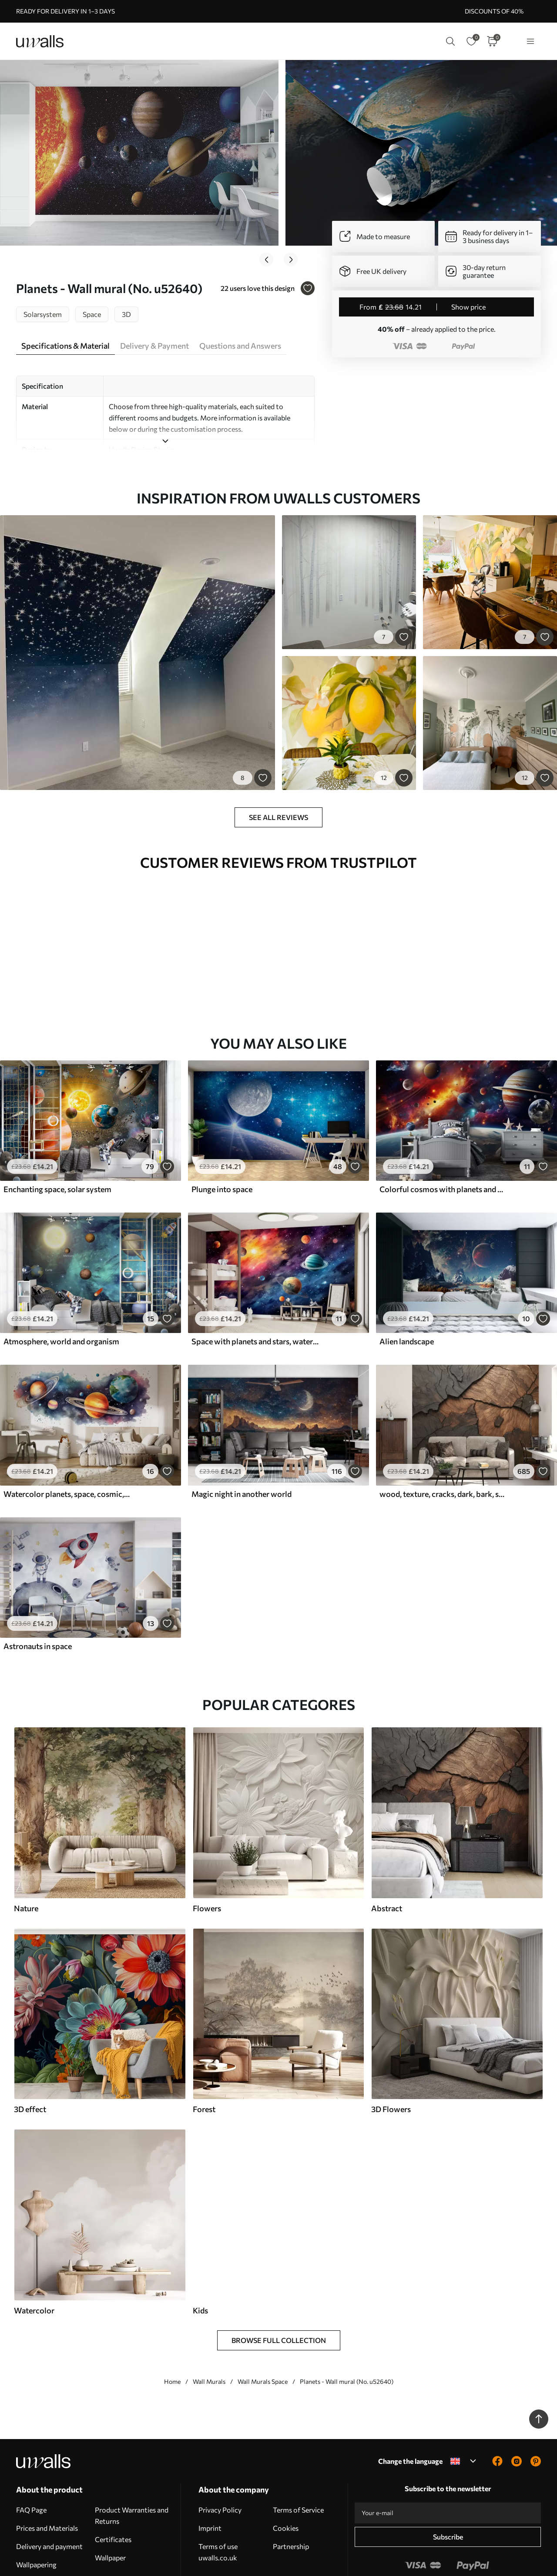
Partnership (291, 2492)
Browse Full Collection (279, 2286)
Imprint (209, 2473)
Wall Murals (209, 2327)
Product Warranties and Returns (131, 2461)
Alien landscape (406, 1287)
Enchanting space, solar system (57, 1135)
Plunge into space (221, 1135)
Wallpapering (36, 2510)
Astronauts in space (37, 1591)
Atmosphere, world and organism (61, 1287)
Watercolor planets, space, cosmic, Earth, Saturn (67, 1439)
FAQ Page (31, 2455)
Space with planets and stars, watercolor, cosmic (255, 1287)
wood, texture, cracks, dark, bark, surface (443, 1439)
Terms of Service (298, 2455)
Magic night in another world (241, 1439)
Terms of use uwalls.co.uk (218, 2497)
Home (172, 2327)
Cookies (286, 2473)
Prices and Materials (47, 2473)
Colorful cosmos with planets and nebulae (443, 1135)
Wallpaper (110, 2503)
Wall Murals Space (263, 2327)
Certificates (113, 2485)
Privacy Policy (220, 2455)
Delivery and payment (49, 2492)
